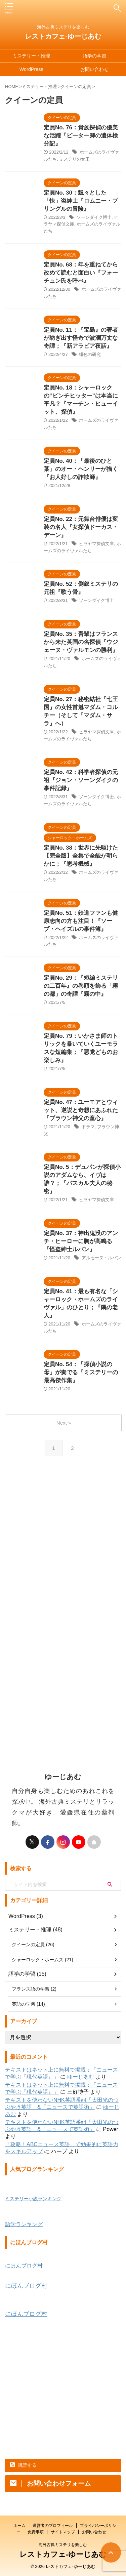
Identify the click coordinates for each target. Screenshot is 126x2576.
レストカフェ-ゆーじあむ (63, 36)
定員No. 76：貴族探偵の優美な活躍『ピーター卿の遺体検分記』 (81, 135)
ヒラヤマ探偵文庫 (96, 543)
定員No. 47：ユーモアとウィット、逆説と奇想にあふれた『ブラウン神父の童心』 (81, 1110)
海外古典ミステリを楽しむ (63, 2544)
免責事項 (36, 2532)
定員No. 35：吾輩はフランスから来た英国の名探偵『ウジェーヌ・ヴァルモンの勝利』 (81, 642)
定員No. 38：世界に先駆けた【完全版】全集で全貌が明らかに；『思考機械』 (81, 856)
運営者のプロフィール (53, 2525)
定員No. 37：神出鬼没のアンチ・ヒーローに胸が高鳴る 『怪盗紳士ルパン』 (81, 1241)
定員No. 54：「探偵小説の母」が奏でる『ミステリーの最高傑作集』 (81, 1372)
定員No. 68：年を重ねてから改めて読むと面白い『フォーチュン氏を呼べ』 (81, 272)
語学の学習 (94, 55)
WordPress (31, 69)
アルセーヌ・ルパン (101, 1257)
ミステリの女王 (74, 159)
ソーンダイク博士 (94, 217)
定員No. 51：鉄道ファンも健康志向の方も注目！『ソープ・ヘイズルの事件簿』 (81, 921)
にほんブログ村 (24, 2265)
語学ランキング (24, 2224)
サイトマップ (63, 2532)
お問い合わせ (94, 69)
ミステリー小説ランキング (33, 2198)
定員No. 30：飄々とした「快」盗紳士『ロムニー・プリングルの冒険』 (81, 201)
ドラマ (88, 1126)
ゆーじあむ (80, 2077)
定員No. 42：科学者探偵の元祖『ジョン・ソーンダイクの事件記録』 (81, 780)
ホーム (19, 2525)
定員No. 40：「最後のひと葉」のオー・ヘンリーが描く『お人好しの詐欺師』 (81, 469)
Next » (63, 1423)
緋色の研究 (90, 354)
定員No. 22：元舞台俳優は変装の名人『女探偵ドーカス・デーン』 (81, 527)
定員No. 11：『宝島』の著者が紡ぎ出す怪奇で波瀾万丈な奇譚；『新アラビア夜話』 (81, 338)
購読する (23, 2465)
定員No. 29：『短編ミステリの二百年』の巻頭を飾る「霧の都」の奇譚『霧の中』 (81, 986)
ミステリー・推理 (31, 55)
